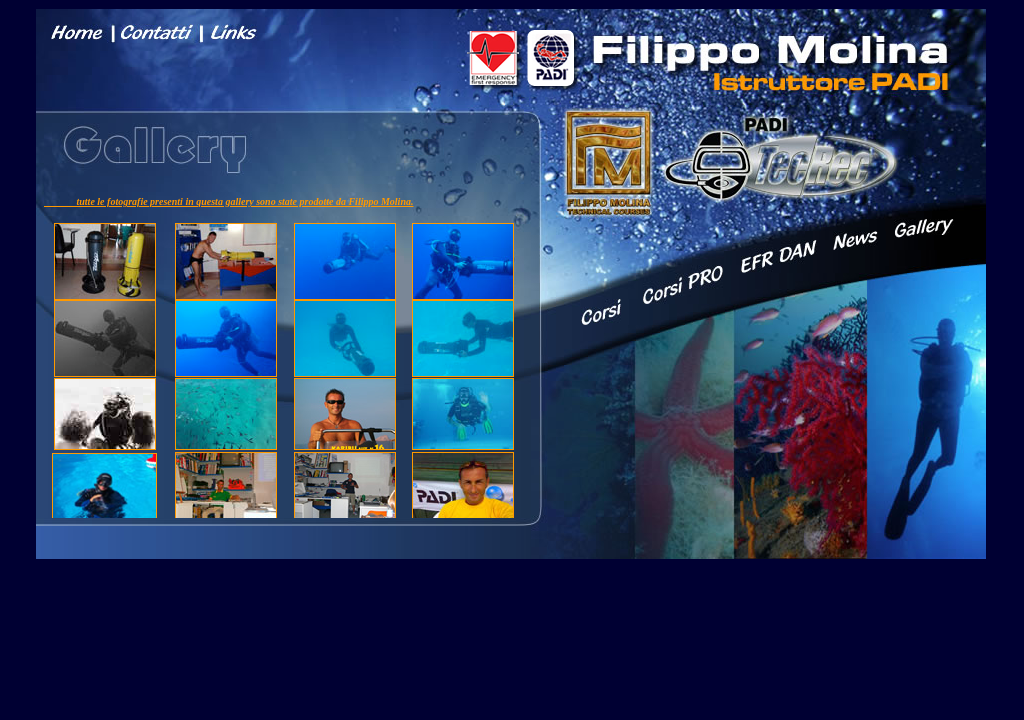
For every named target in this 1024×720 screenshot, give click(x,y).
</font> (283, 347)
